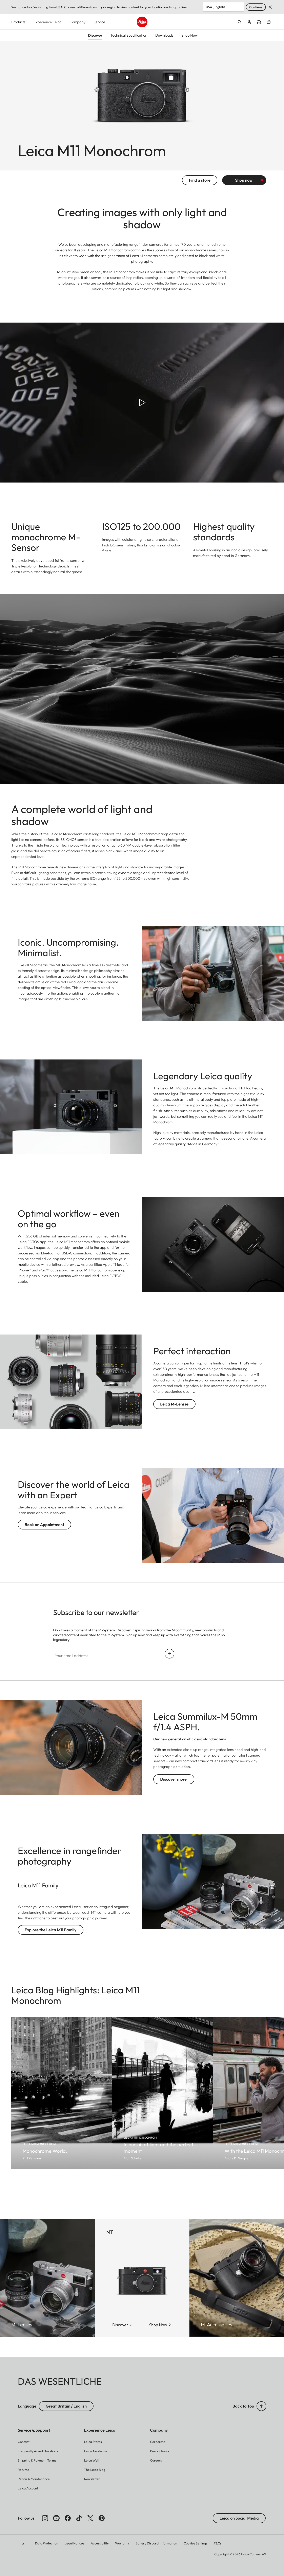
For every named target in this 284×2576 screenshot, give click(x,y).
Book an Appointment (44, 1524)
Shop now (243, 180)
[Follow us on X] (90, 2518)
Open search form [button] (239, 22)
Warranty (122, 2543)
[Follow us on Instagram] (45, 2518)
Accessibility (100, 2543)
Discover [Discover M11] (120, 2324)
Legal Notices (74, 2543)
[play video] (142, 403)
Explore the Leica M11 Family (51, 1929)
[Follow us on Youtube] (56, 2518)
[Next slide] (258, 2093)
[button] (261, 2406)
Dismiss (270, 7)
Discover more (173, 1779)
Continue (255, 7)
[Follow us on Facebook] (68, 2518)
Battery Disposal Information (156, 2543)
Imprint (23, 2543)
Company (77, 22)
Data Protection (46, 2543)
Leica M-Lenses (174, 1404)
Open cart (268, 22)
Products (18, 22)
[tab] (137, 2177)
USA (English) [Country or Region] (215, 7)
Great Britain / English (66, 2406)
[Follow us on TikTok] (79, 2518)
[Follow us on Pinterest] (102, 2518)
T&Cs (217, 2543)
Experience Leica (48, 22)
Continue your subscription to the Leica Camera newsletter (169, 1653)
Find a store (259, 22)
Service (99, 22)
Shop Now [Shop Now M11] (158, 2324)
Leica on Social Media (239, 2518)
